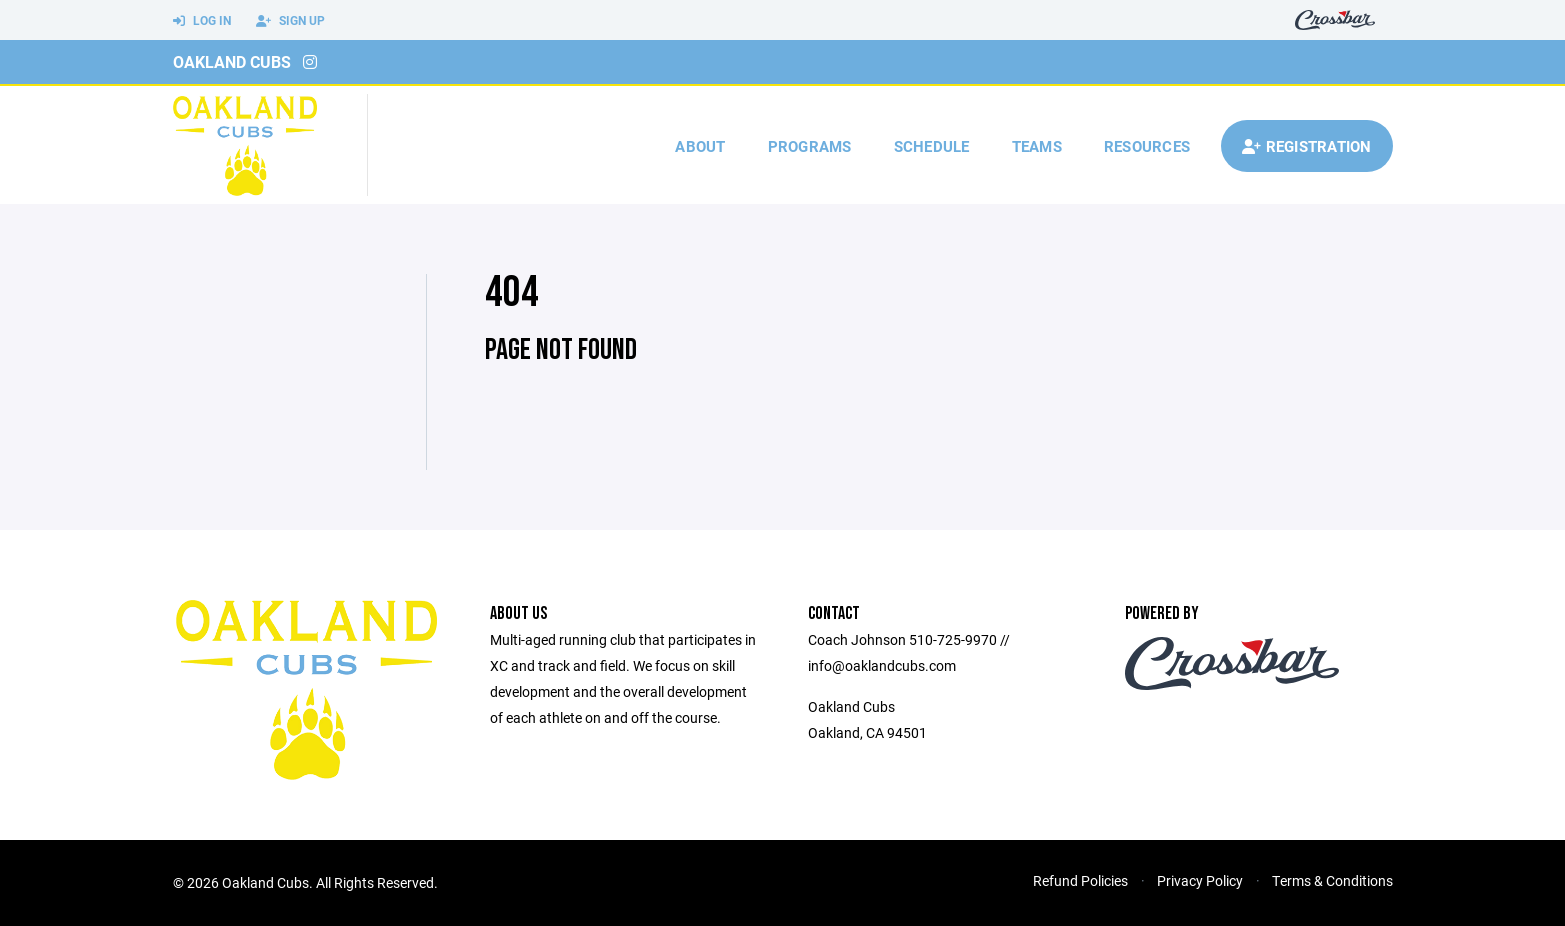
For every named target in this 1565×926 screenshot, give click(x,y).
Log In (202, 21)
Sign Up (290, 21)
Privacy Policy (1200, 880)
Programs (810, 146)
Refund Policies (1080, 880)
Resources (1147, 146)
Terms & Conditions (1332, 880)
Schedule (932, 146)
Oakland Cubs (232, 61)
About (700, 146)
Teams (1037, 146)
